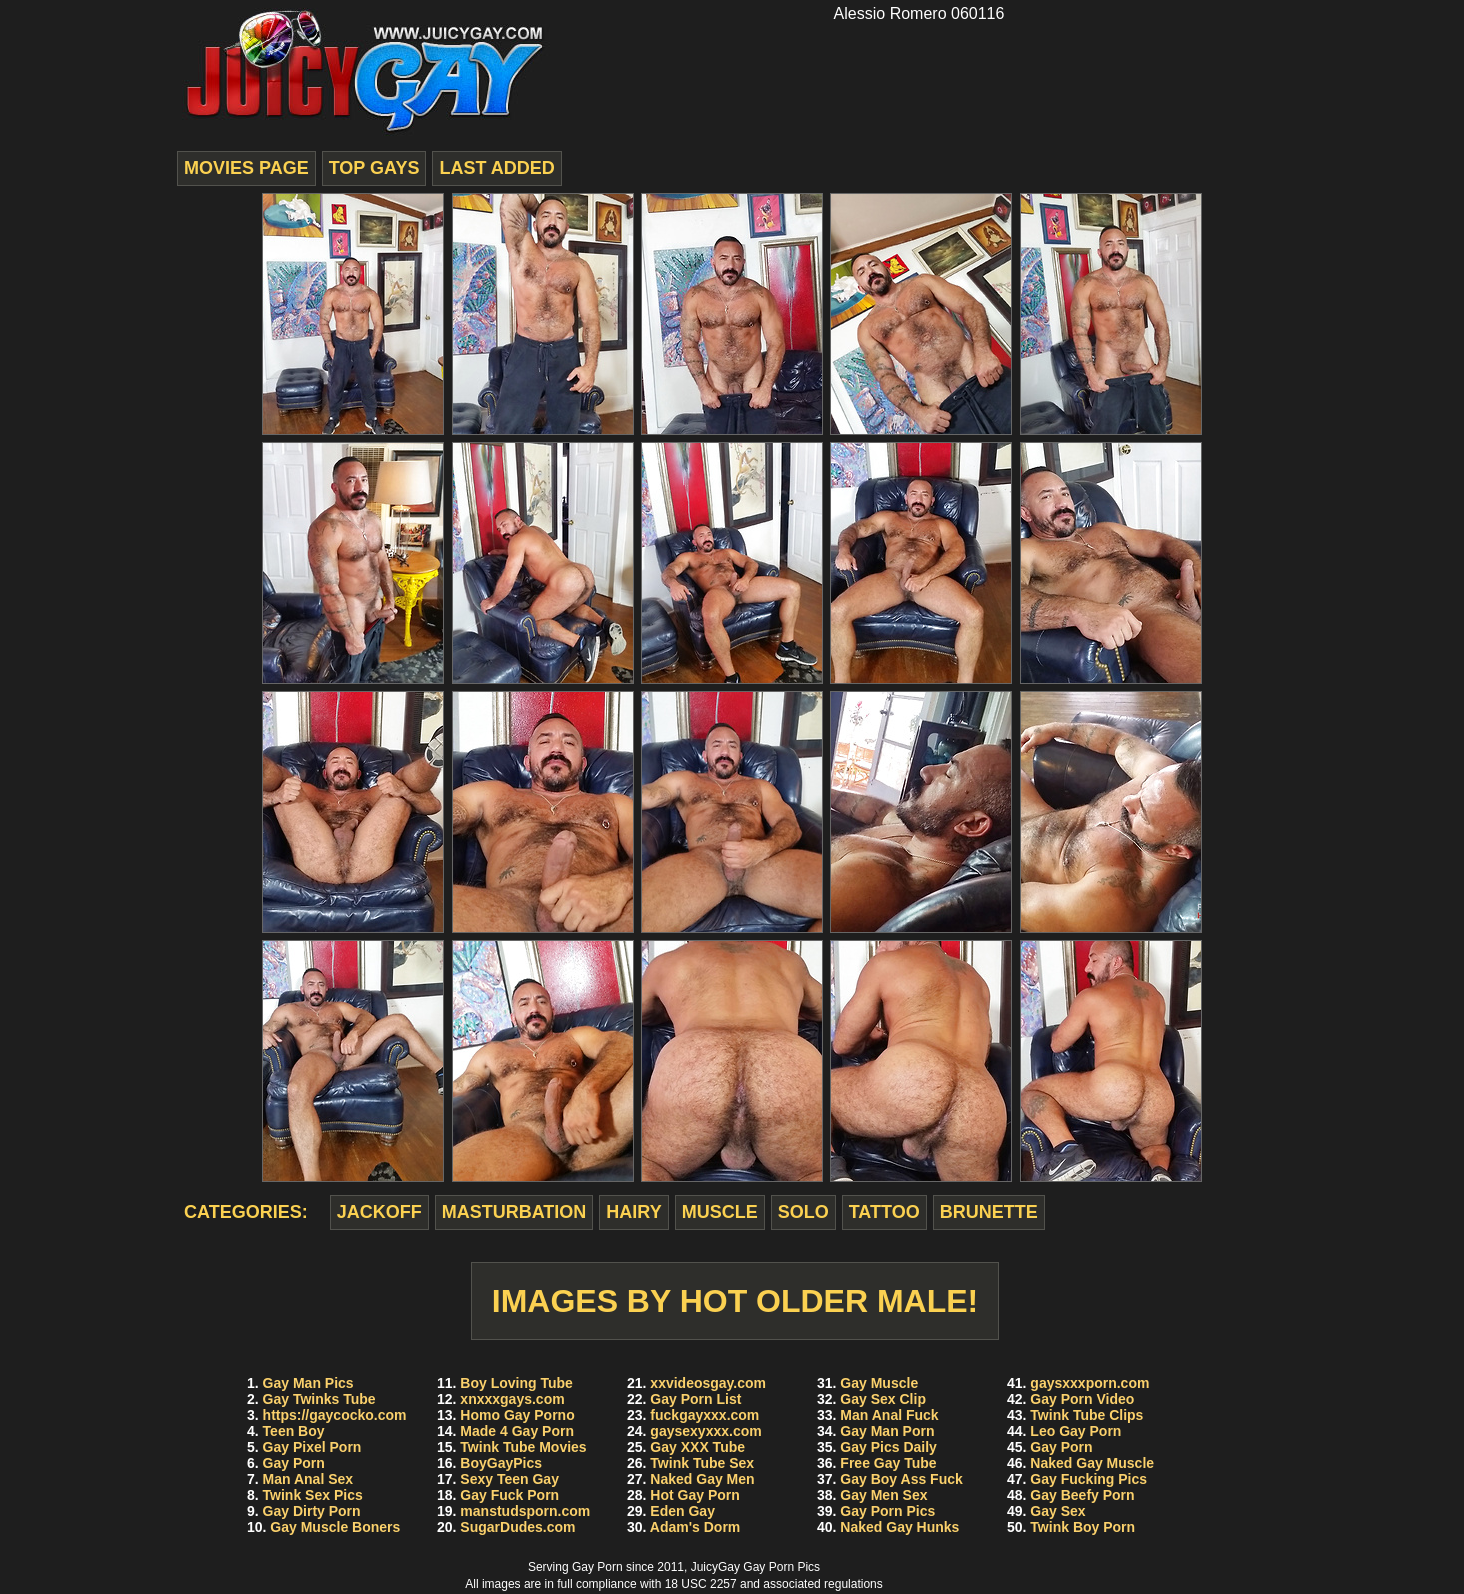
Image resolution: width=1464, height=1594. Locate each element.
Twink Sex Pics (313, 1495)
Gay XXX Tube (697, 1447)
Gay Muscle (879, 1383)
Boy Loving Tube (516, 1383)
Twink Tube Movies (523, 1447)
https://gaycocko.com (335, 1415)
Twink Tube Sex (702, 1463)
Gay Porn (294, 1463)
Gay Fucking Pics (1088, 1479)
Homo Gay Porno (517, 1415)
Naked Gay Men (702, 1479)
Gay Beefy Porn (1082, 1495)
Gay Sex (1057, 1511)
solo (803, 1212)
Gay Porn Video (1082, 1399)
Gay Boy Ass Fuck (901, 1479)
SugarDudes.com (517, 1527)
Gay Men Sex (883, 1495)
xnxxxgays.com (512, 1399)
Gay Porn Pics (887, 1511)
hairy (633, 1212)
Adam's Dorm (695, 1527)
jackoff (379, 1212)
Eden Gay (682, 1511)
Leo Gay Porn (1075, 1431)
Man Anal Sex (308, 1479)
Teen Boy (294, 1431)
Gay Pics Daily (888, 1447)
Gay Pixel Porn (312, 1447)
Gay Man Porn (887, 1431)
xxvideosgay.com (708, 1383)
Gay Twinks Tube (319, 1399)
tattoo (884, 1212)
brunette (989, 1212)
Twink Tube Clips (1086, 1415)
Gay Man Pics (308, 1383)
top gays (374, 168)
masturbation (514, 1212)
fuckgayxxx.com (704, 1415)
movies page (246, 168)
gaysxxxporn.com (1089, 1383)
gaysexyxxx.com (705, 1431)
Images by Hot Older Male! (735, 1301)
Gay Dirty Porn (312, 1511)
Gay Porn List (695, 1399)
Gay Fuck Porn (509, 1495)
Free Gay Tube (888, 1463)
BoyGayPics (501, 1463)
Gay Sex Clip (883, 1399)
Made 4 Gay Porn (517, 1431)
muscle (720, 1212)
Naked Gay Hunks (899, 1527)
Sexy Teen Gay (509, 1479)
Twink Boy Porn (1082, 1527)
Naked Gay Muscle (1092, 1463)
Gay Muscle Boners (335, 1527)
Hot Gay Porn (694, 1495)
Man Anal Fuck (889, 1415)
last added (496, 168)
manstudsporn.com (525, 1511)
